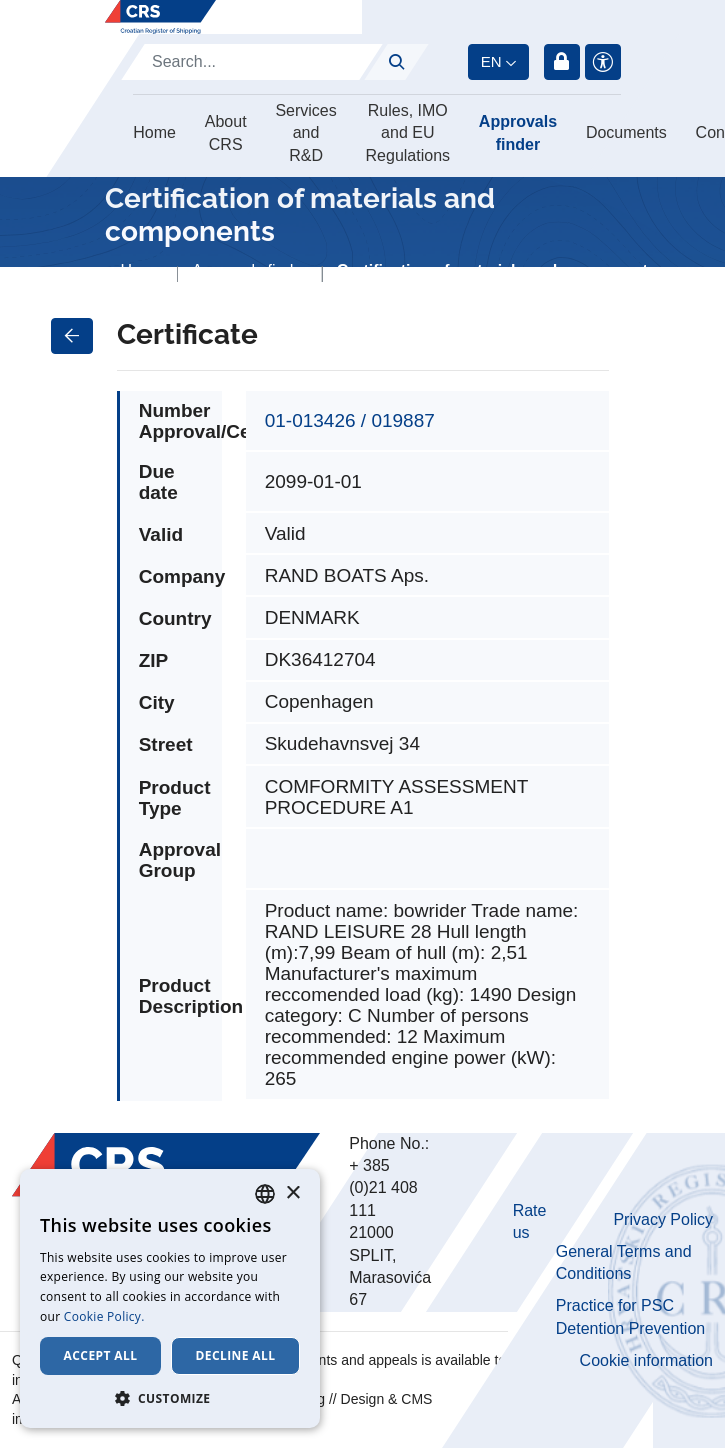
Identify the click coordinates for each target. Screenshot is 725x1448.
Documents (626, 132)
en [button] (491, 61)
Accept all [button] (101, 1355)
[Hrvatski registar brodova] (160, 17)
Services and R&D (305, 133)
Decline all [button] (236, 1355)
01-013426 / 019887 (350, 420)
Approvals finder (518, 132)
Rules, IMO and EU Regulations (408, 133)
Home (154, 132)
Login (562, 62)
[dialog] (170, 1298)
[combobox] (265, 1194)
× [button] (292, 1193)
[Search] (252, 62)
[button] (170, 1398)
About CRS (226, 132)
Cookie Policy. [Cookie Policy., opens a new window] (104, 1316)
